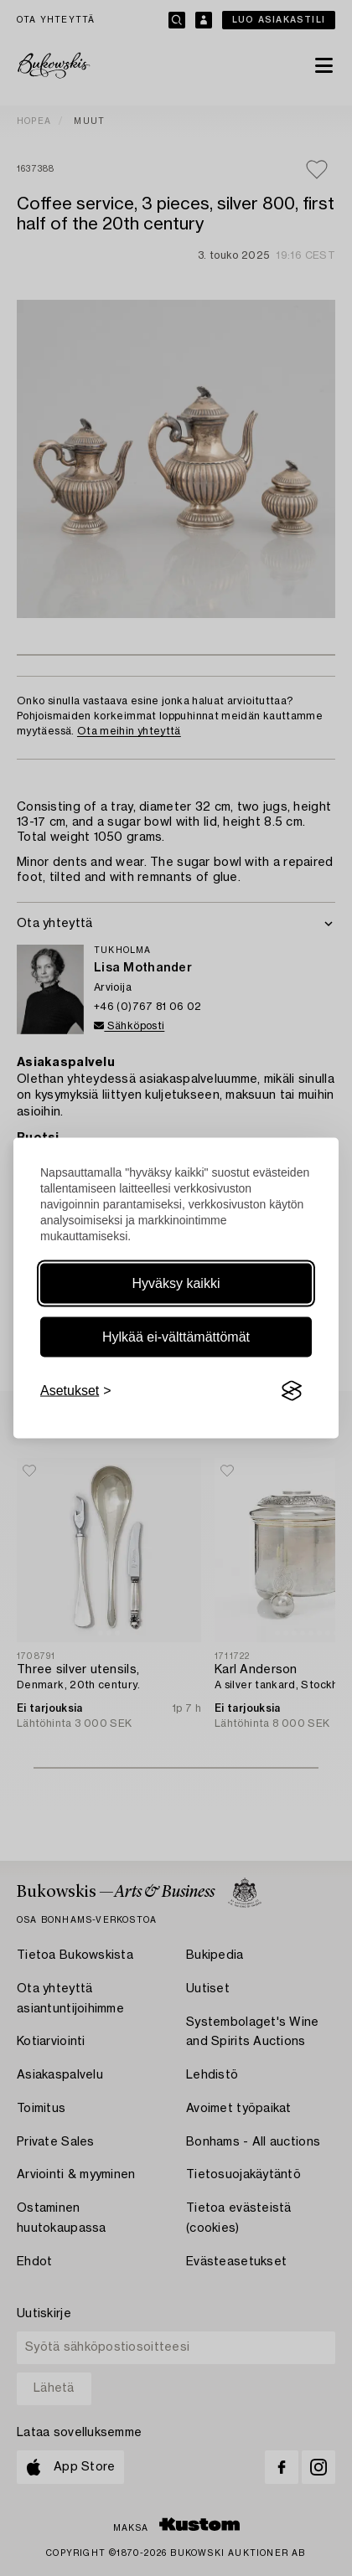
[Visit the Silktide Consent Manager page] (292, 1391)
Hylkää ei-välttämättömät (176, 1337)
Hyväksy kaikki (176, 1283)
